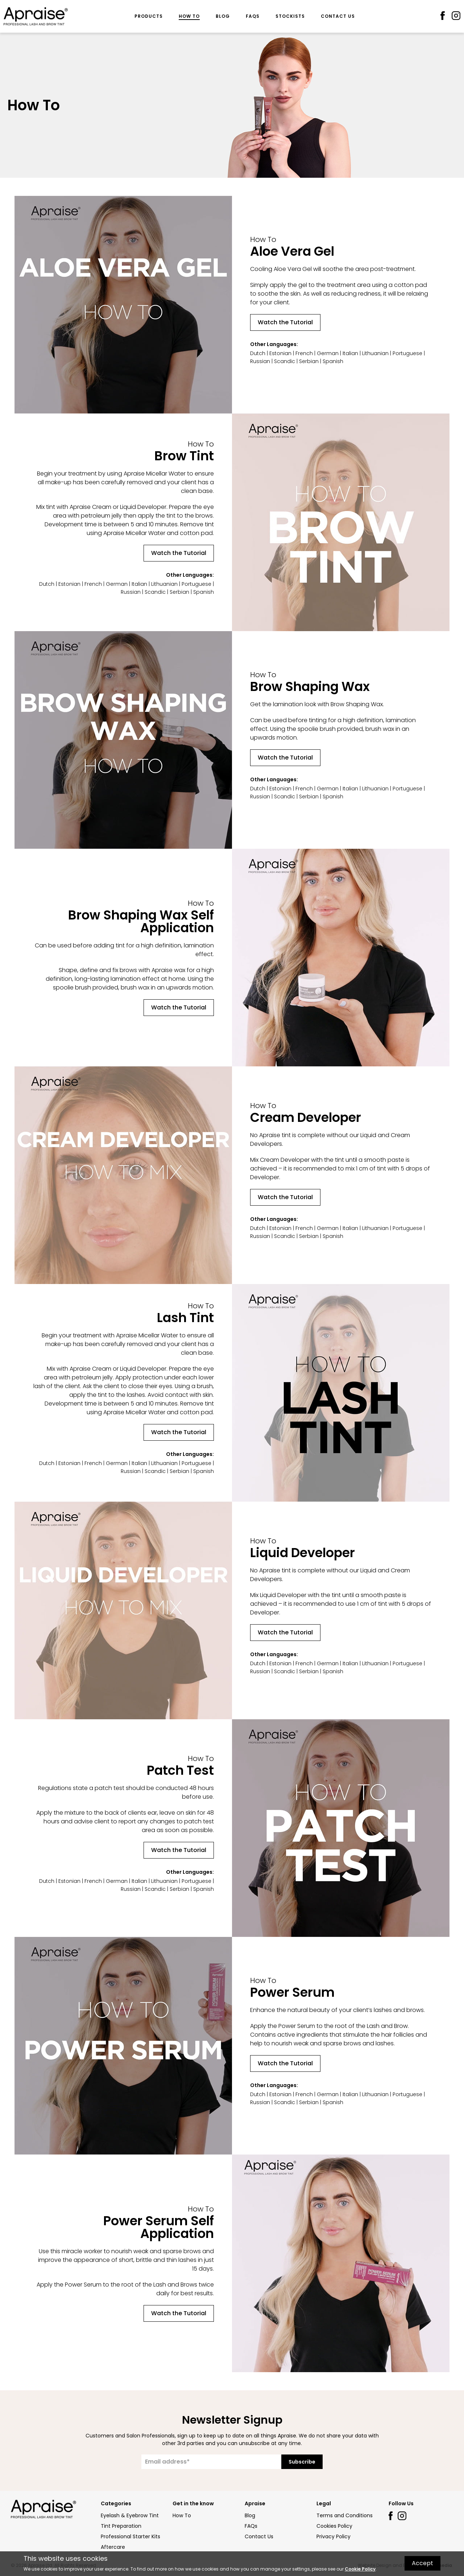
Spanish (333, 361)
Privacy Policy (333, 2536)
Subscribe (302, 2461)
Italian (350, 353)
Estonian (280, 353)
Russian (260, 361)
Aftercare (113, 2547)
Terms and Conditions (344, 2515)
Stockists (290, 16)
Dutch (257, 353)
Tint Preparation (121, 2526)
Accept (422, 2563)
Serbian (309, 361)
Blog (223, 16)
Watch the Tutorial (285, 322)
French (304, 353)
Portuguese (407, 353)
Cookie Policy (360, 2569)
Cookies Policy (334, 2526)
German (328, 353)
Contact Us (338, 16)
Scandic (284, 361)
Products (148, 16)
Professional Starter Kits (130, 2536)
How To (189, 16)
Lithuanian (375, 353)
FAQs (253, 16)
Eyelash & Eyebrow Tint (130, 2515)
